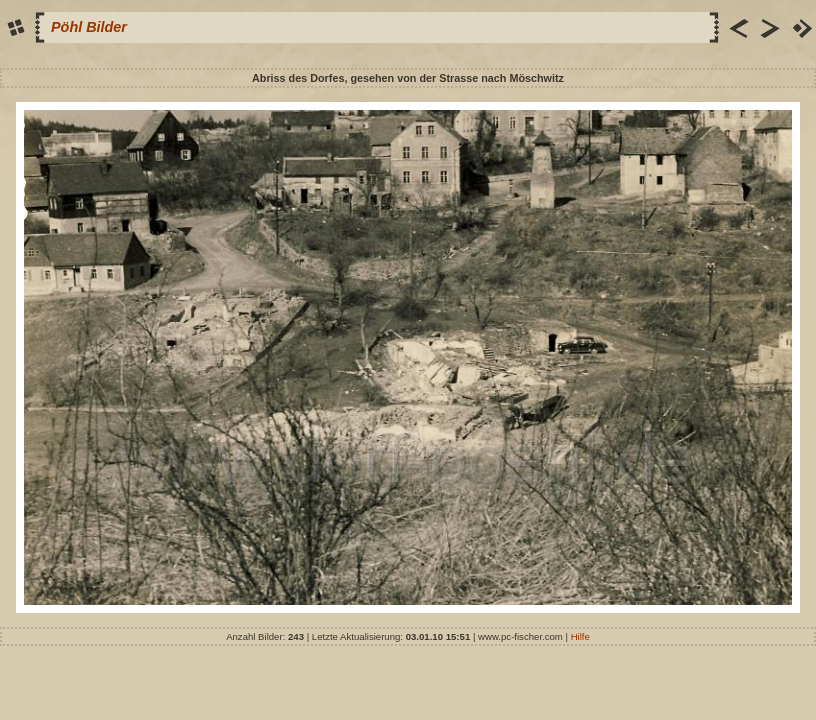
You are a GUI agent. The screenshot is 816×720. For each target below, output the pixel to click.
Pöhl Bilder (89, 27)
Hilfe (580, 636)
